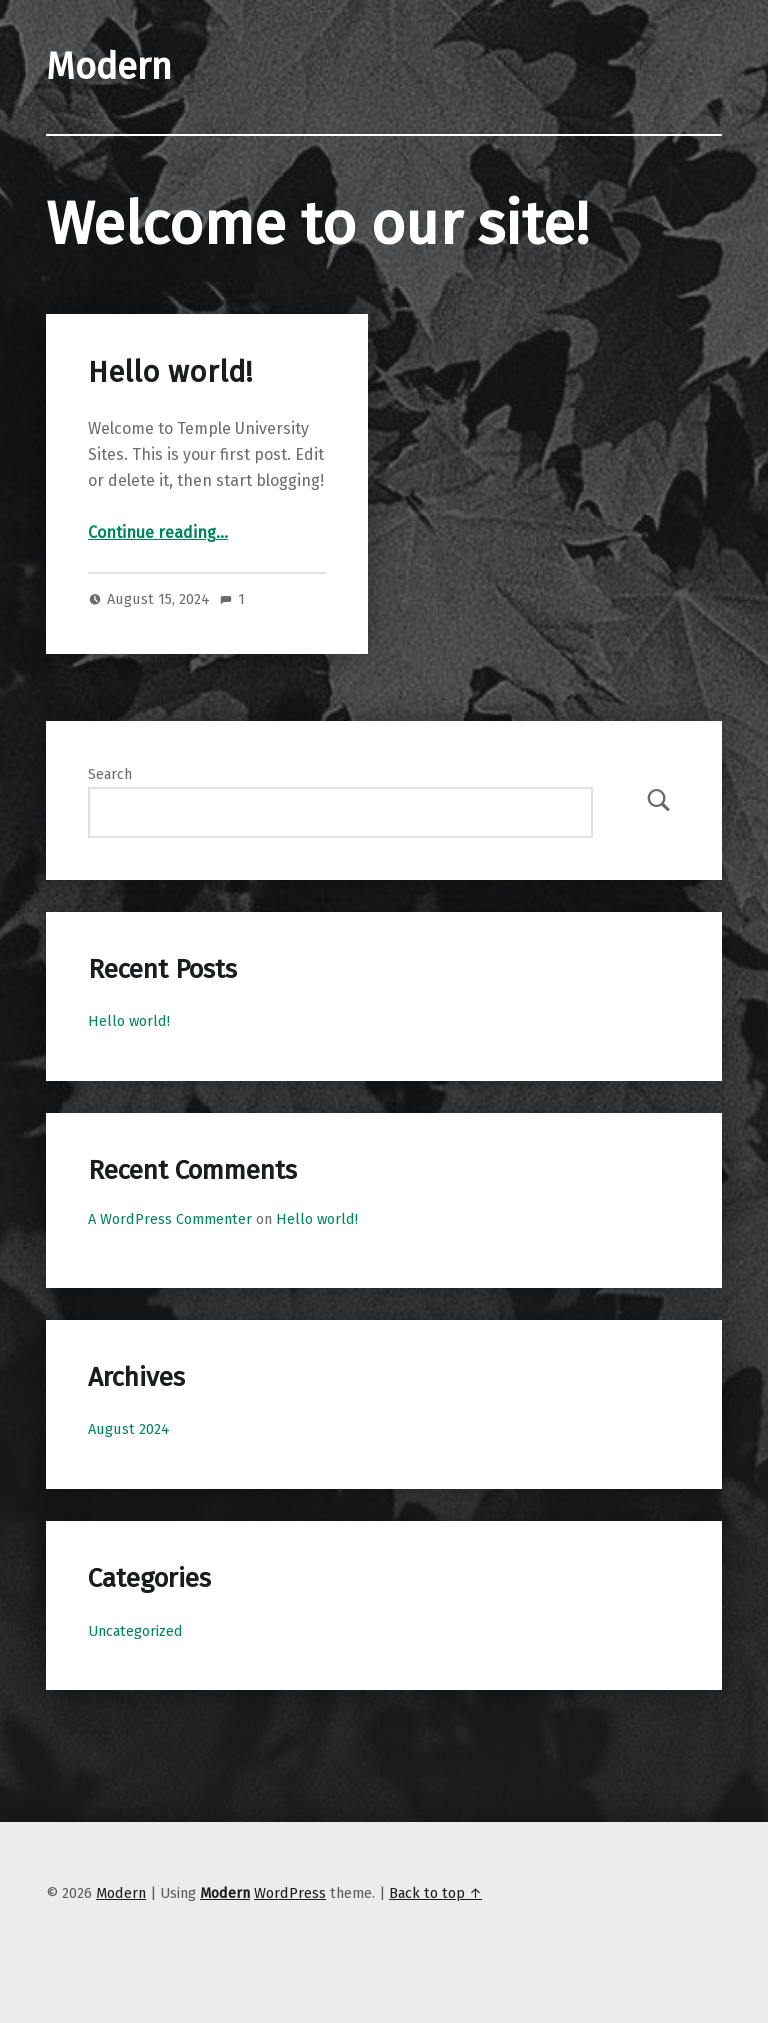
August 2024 (129, 1429)
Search (110, 774)
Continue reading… (158, 532)
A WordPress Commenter (170, 1219)
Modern (121, 1893)
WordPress (290, 1893)
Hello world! (170, 372)
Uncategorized (135, 1631)
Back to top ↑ (435, 1893)
